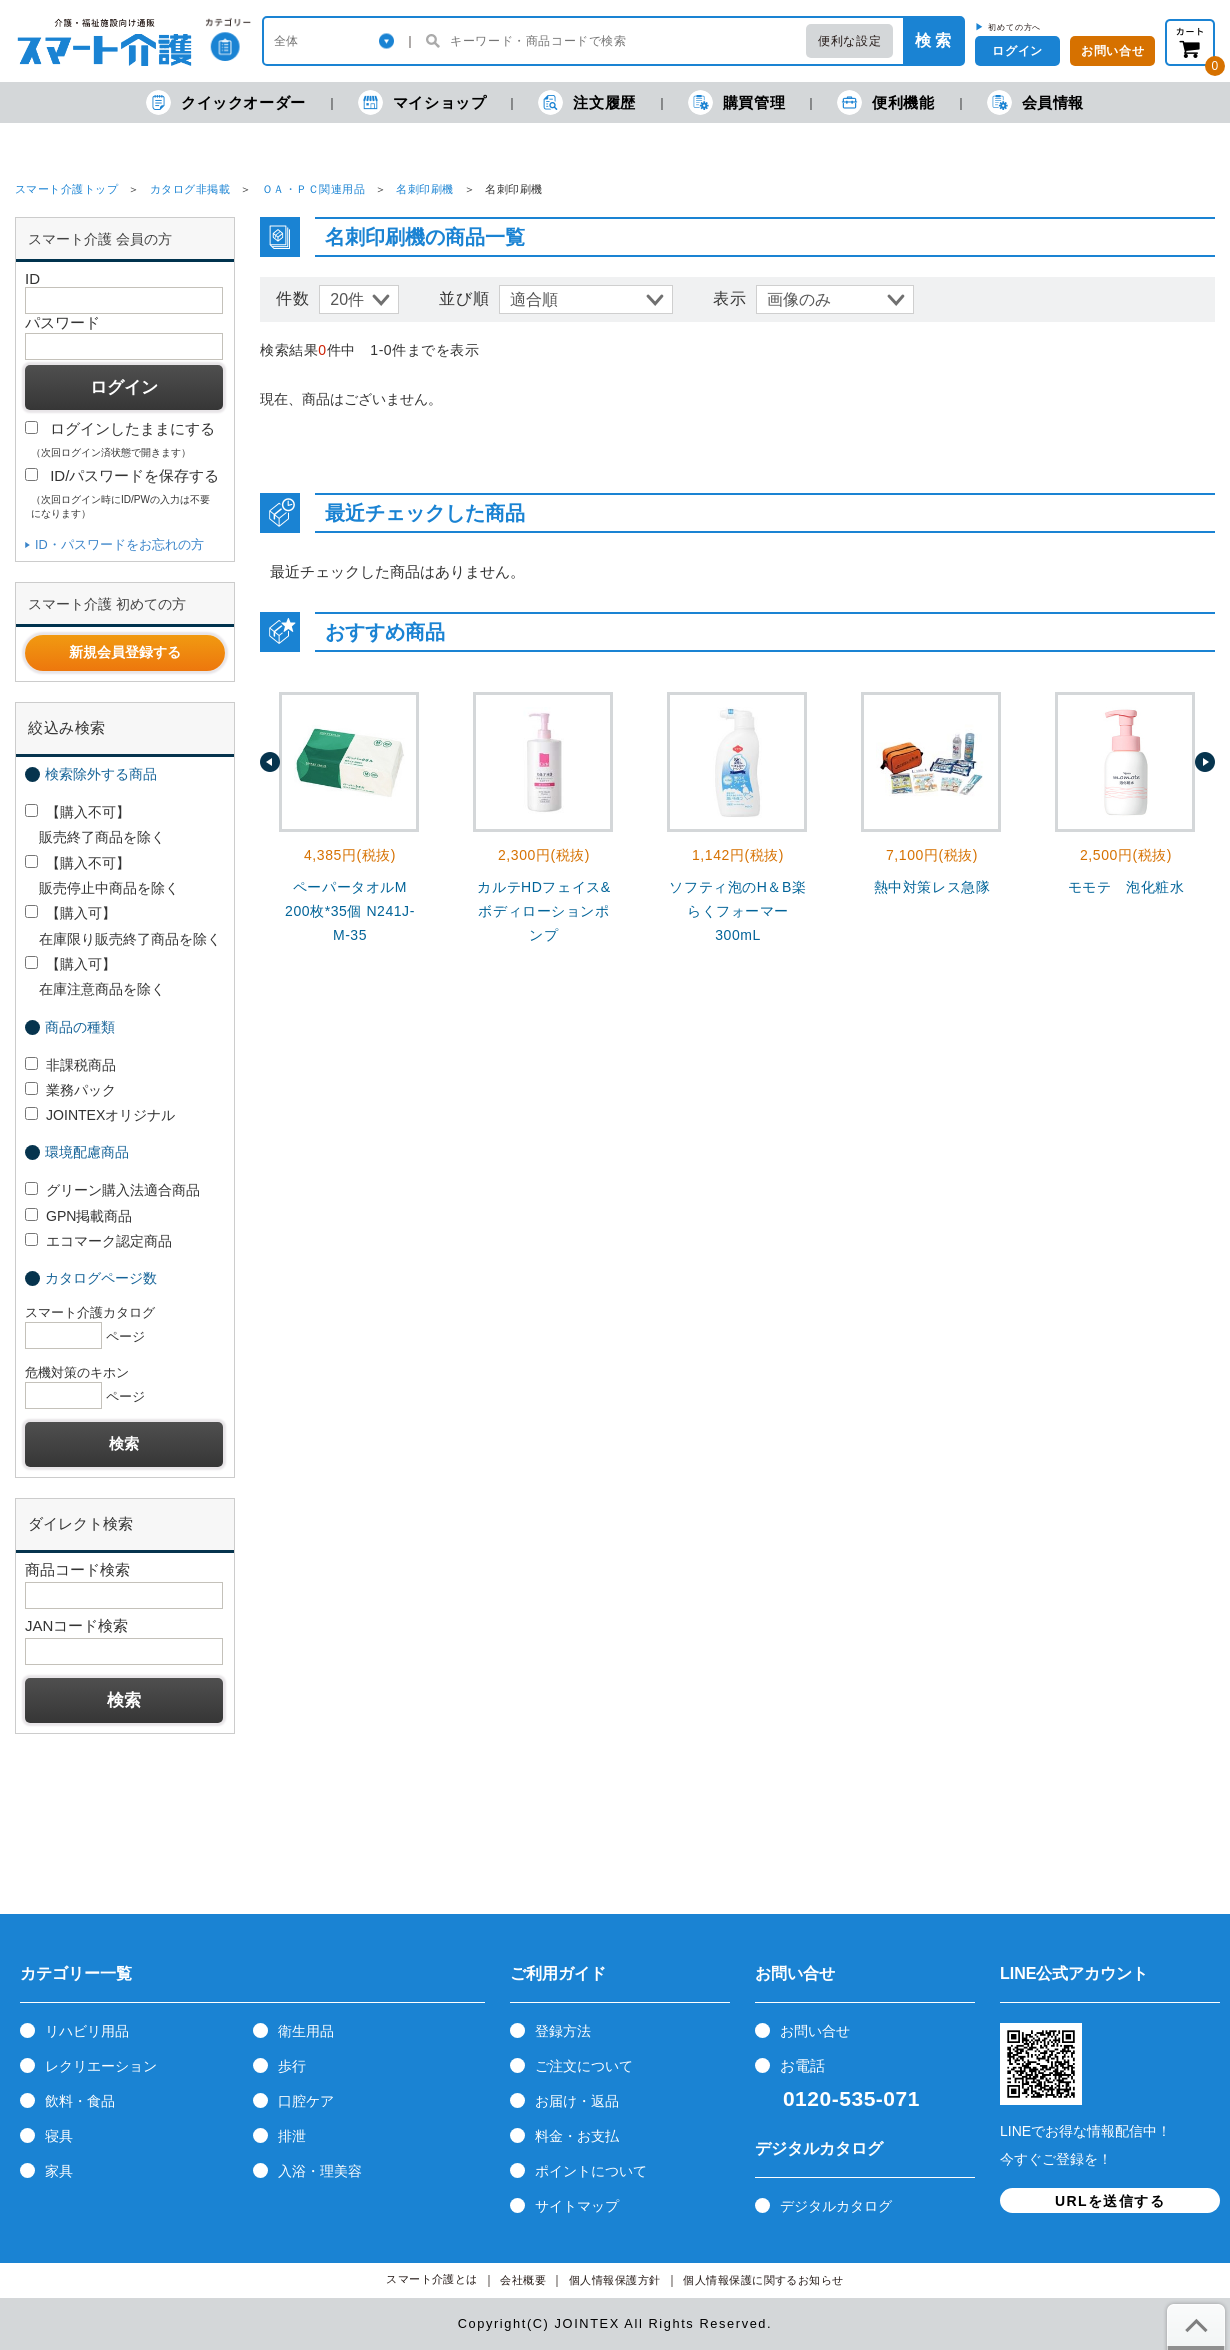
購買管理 (736, 102)
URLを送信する (1110, 2201)
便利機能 (885, 102)
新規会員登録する (125, 652)
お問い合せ (815, 2031)
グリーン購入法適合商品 (112, 1190)
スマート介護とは (432, 2279)
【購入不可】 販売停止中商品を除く (102, 875)
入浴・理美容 (320, 2171)
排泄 (292, 2136)
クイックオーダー (226, 102)
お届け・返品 (577, 2101)
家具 (59, 2171)
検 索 (933, 40)
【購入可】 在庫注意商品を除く (95, 976)
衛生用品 (306, 2031)
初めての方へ (1014, 27)
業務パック (70, 1090)
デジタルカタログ (836, 2206)
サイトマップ (577, 2206)
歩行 (292, 2066)
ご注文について (584, 2066)
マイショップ (422, 102)
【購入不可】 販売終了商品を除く (95, 824)
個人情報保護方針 (615, 2280)
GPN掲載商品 (78, 1216)
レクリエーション (101, 2066)
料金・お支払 (577, 2136)
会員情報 (1035, 102)
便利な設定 (849, 41)
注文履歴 (586, 102)
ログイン (1017, 51)
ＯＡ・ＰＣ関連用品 (313, 189)
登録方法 (563, 2031)
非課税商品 (70, 1065)
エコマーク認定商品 (98, 1241)
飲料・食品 (80, 2101)
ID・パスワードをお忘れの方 (119, 544)
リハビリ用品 (87, 2031)
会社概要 (523, 2280)
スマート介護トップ (66, 189)
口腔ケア (306, 2101)
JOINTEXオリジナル (100, 1115)
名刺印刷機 (424, 189)
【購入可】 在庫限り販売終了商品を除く (123, 925)
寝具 (59, 2136)
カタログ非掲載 (190, 189)
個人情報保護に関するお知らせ (763, 2280)
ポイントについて (591, 2171)
